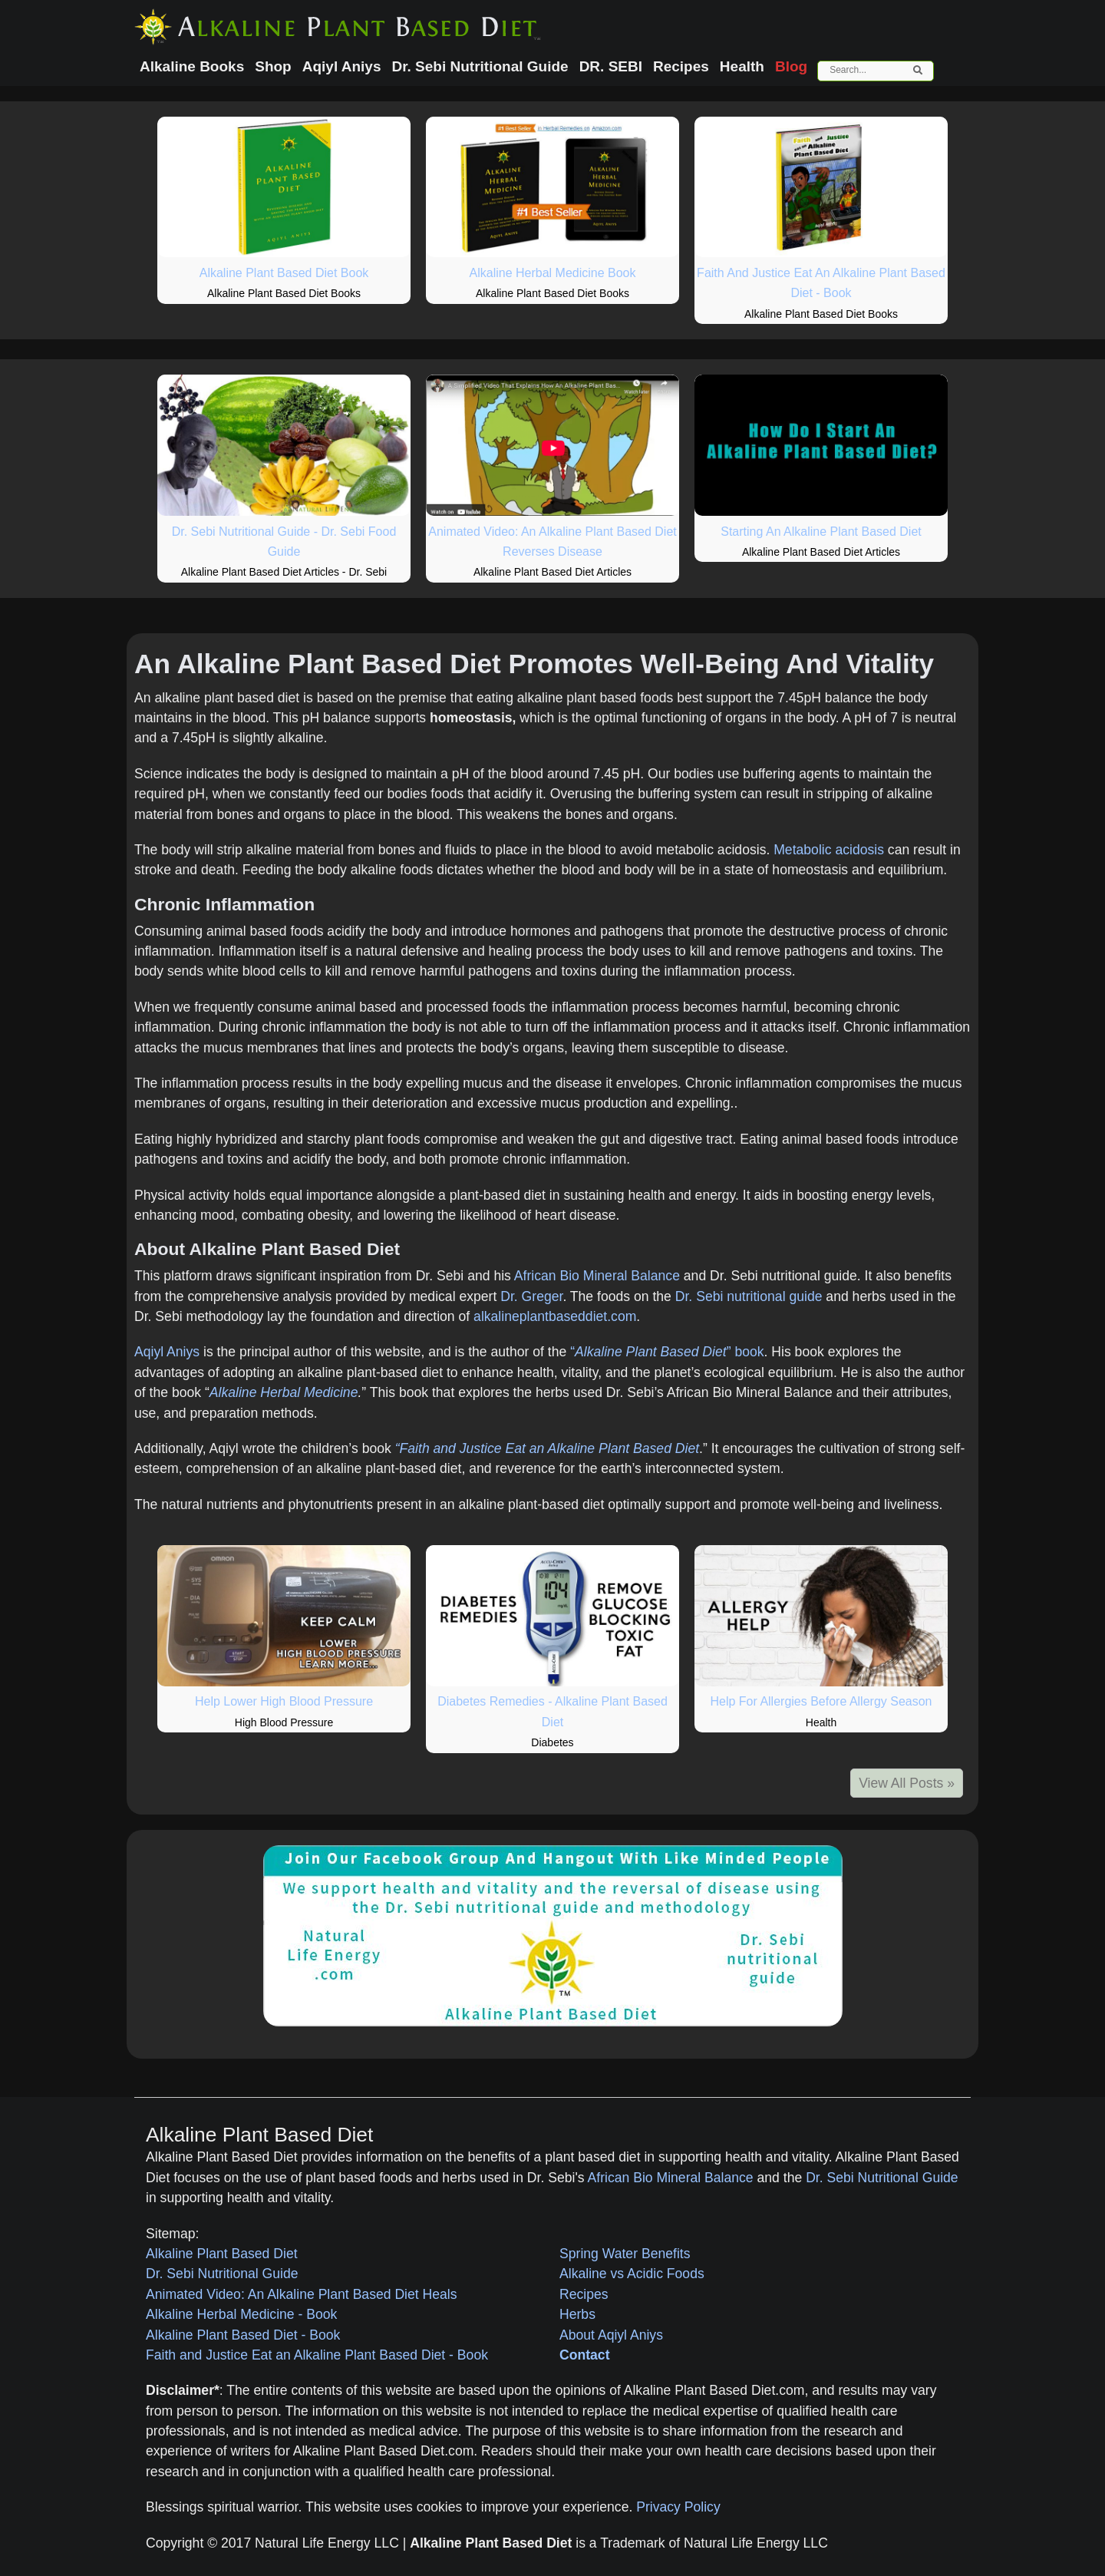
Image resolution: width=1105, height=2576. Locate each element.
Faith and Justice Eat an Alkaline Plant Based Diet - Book (317, 2355)
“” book (667, 1351)
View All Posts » (907, 1783)
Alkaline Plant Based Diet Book (284, 272)
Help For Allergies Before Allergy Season (821, 1701)
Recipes (584, 2294)
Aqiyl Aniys (167, 1351)
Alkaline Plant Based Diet (222, 2253)
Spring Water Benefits (624, 2253)
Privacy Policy (678, 2507)
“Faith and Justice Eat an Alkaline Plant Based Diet (547, 1448)
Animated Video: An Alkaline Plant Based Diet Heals (301, 2294)
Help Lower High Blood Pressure (284, 1701)
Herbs (577, 2314)
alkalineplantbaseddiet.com (554, 1316)
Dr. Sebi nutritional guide (749, 1296)
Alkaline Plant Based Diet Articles (260, 572)
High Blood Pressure (284, 1722)
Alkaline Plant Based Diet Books (284, 293)
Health (821, 1722)
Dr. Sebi (367, 572)
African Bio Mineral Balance (597, 1275)
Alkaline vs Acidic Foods (631, 2273)
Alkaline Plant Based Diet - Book (243, 2335)
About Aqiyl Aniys (611, 2335)
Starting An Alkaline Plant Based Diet (821, 531)
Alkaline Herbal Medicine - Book (241, 2314)
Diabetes (552, 1742)
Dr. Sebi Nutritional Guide (882, 2177)
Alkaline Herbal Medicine (283, 1392)
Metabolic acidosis (829, 849)
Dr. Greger (531, 1296)
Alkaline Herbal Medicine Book (553, 272)
